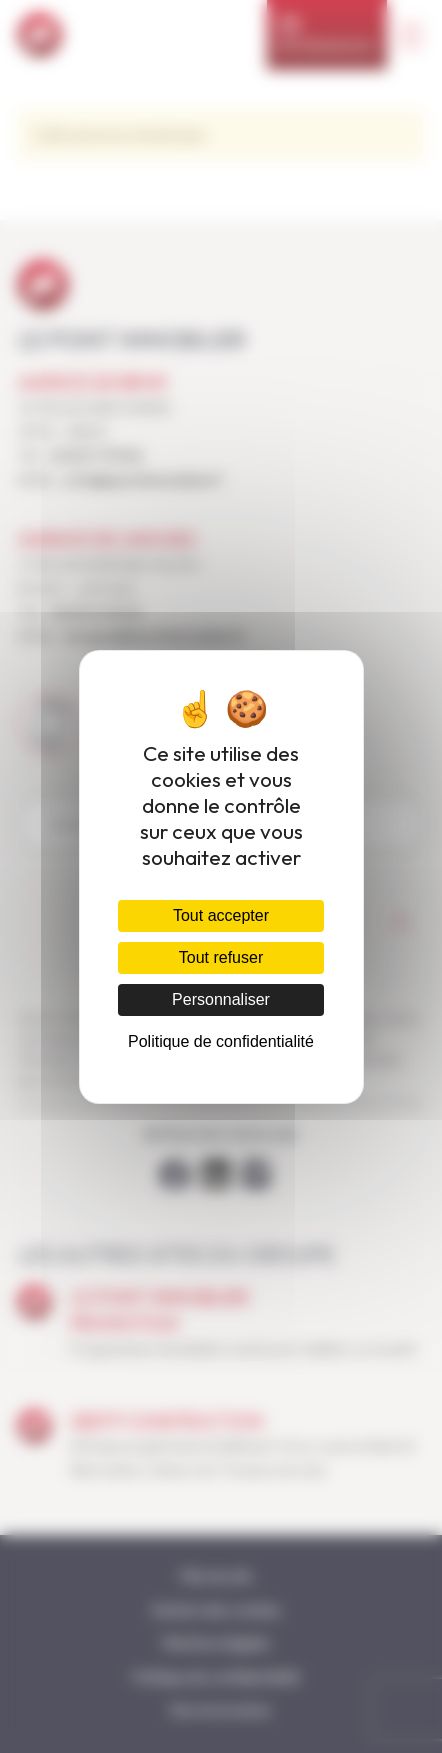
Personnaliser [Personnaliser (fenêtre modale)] (221, 999)
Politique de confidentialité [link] (221, 1041)
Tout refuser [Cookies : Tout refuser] (221, 957)
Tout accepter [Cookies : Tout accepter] (221, 915)
